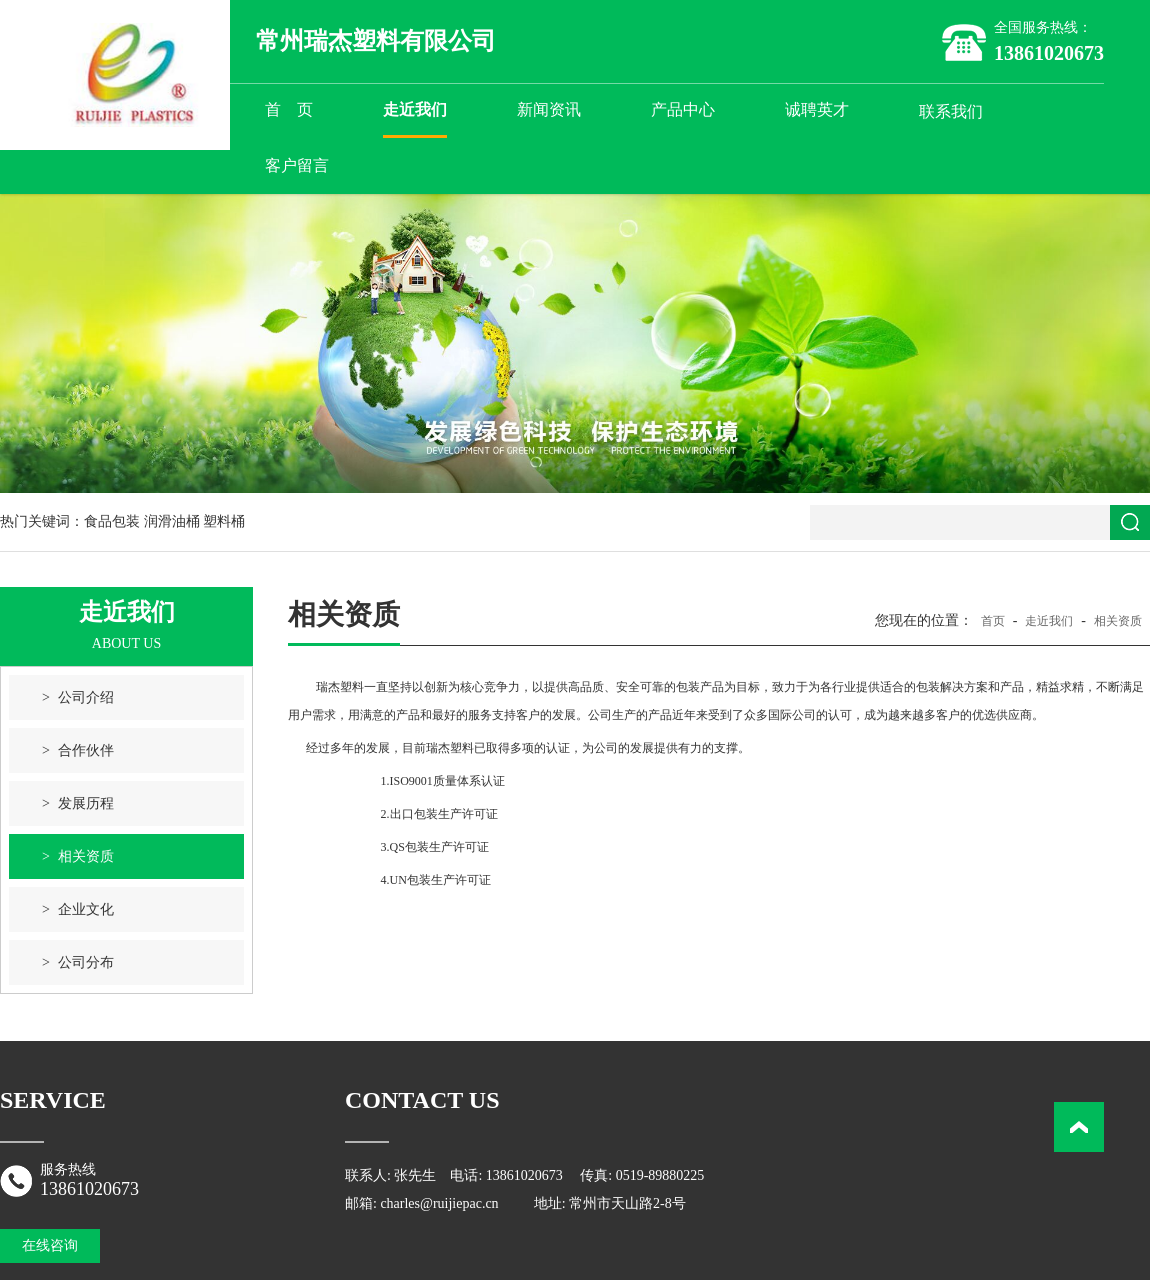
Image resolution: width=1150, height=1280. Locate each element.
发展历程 (86, 803)
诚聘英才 (817, 109)
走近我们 (415, 109)
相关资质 (86, 856)
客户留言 (297, 165)
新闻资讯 (549, 109)
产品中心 (683, 109)
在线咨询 (50, 1245)
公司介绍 (86, 697)
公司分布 (86, 962)
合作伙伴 (86, 750)
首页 (993, 621)
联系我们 (951, 111)
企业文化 (86, 909)
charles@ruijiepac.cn (439, 1203)
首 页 (289, 109)
